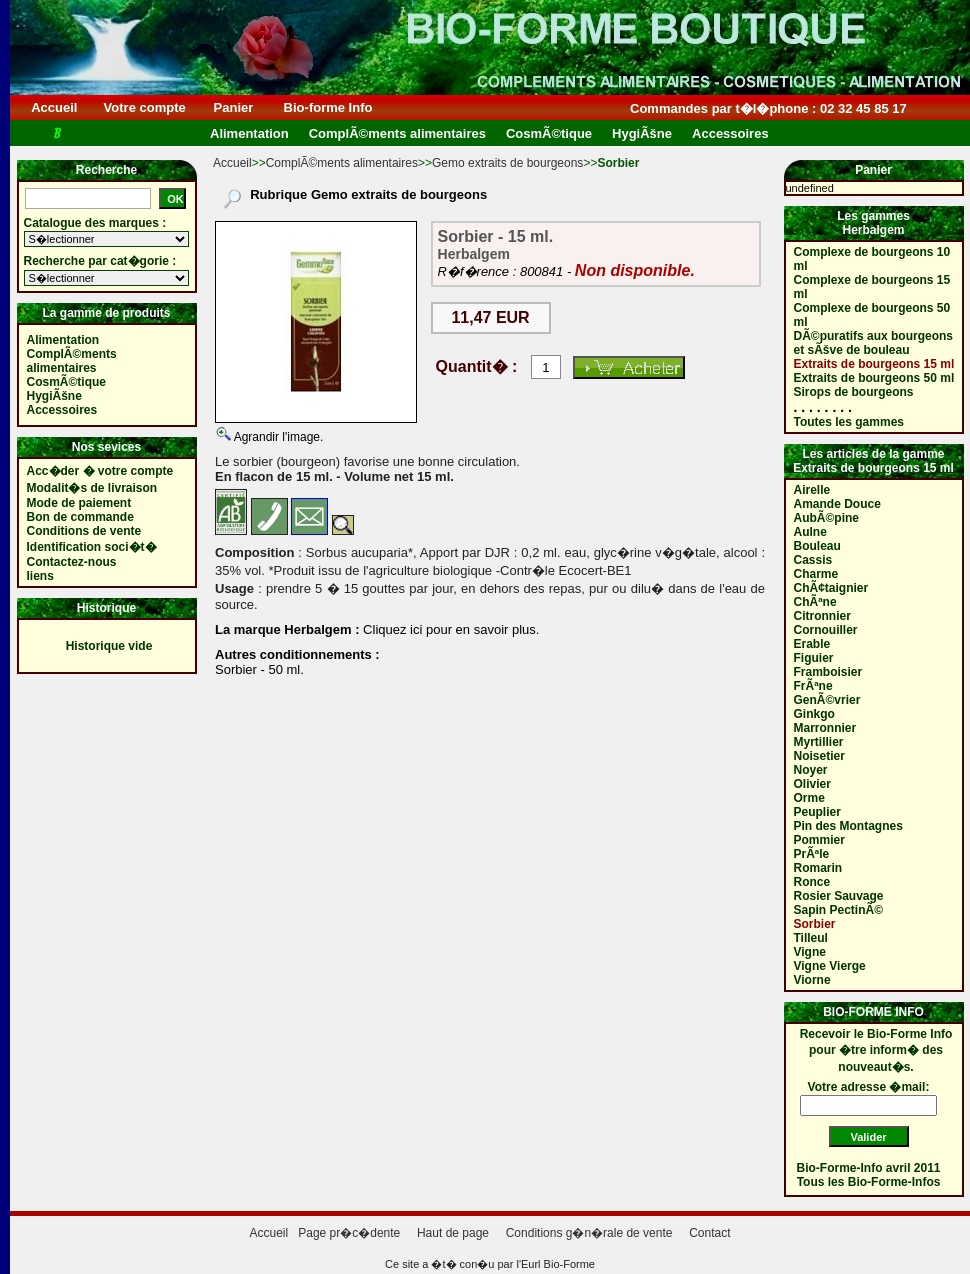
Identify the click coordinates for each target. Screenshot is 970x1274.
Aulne (810, 532)
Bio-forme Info (328, 107)
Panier (233, 107)
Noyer (811, 770)
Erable (812, 644)
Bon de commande (80, 517)
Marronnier (825, 728)
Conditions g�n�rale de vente (589, 1233)
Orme (809, 798)
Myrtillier (819, 742)
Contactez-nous (72, 562)
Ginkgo (814, 714)
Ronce (812, 882)
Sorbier (815, 924)
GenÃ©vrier (827, 700)
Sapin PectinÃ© (839, 910)
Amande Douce (837, 504)
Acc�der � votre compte (100, 471)
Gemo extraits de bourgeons (507, 163)
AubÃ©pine (827, 518)
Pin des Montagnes (848, 826)
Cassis (813, 560)
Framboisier (828, 672)
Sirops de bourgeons (854, 392)
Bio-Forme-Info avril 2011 (869, 1168)
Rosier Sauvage (839, 896)
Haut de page (453, 1233)
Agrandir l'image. (277, 437)
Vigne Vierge (830, 966)
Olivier (812, 784)
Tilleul (811, 938)
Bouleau (817, 546)
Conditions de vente (84, 531)
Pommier (819, 840)
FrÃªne (813, 686)
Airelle (812, 490)
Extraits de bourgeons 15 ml (874, 364)
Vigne (810, 952)
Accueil (54, 107)
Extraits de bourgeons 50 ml (874, 378)
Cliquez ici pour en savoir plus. (450, 629)
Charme (816, 574)
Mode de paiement (79, 503)
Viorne (812, 980)
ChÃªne (815, 602)
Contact (709, 1233)
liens (40, 576)
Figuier (814, 658)
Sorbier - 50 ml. (259, 669)
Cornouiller (826, 630)
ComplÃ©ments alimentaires (342, 163)
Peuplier (817, 812)
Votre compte (144, 107)
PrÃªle (812, 854)
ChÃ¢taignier (831, 588)
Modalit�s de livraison (92, 488)
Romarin (818, 868)
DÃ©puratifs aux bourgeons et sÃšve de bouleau (874, 343)
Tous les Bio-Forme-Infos (869, 1182)
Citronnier (822, 616)
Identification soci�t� (92, 547)
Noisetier (819, 756)
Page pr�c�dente (349, 1233)
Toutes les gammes (849, 422)
